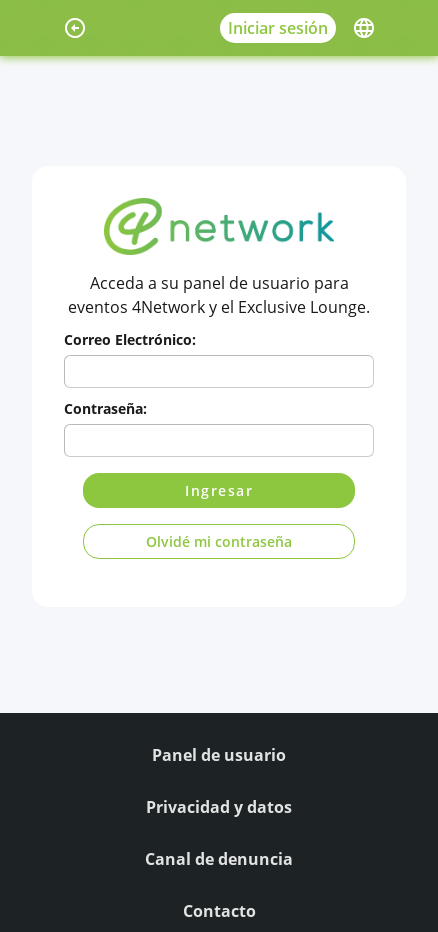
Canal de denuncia (219, 859)
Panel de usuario (219, 755)
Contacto (219, 911)
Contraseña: (105, 408)
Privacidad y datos (219, 807)
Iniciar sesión (278, 28)
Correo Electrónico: (130, 339)
